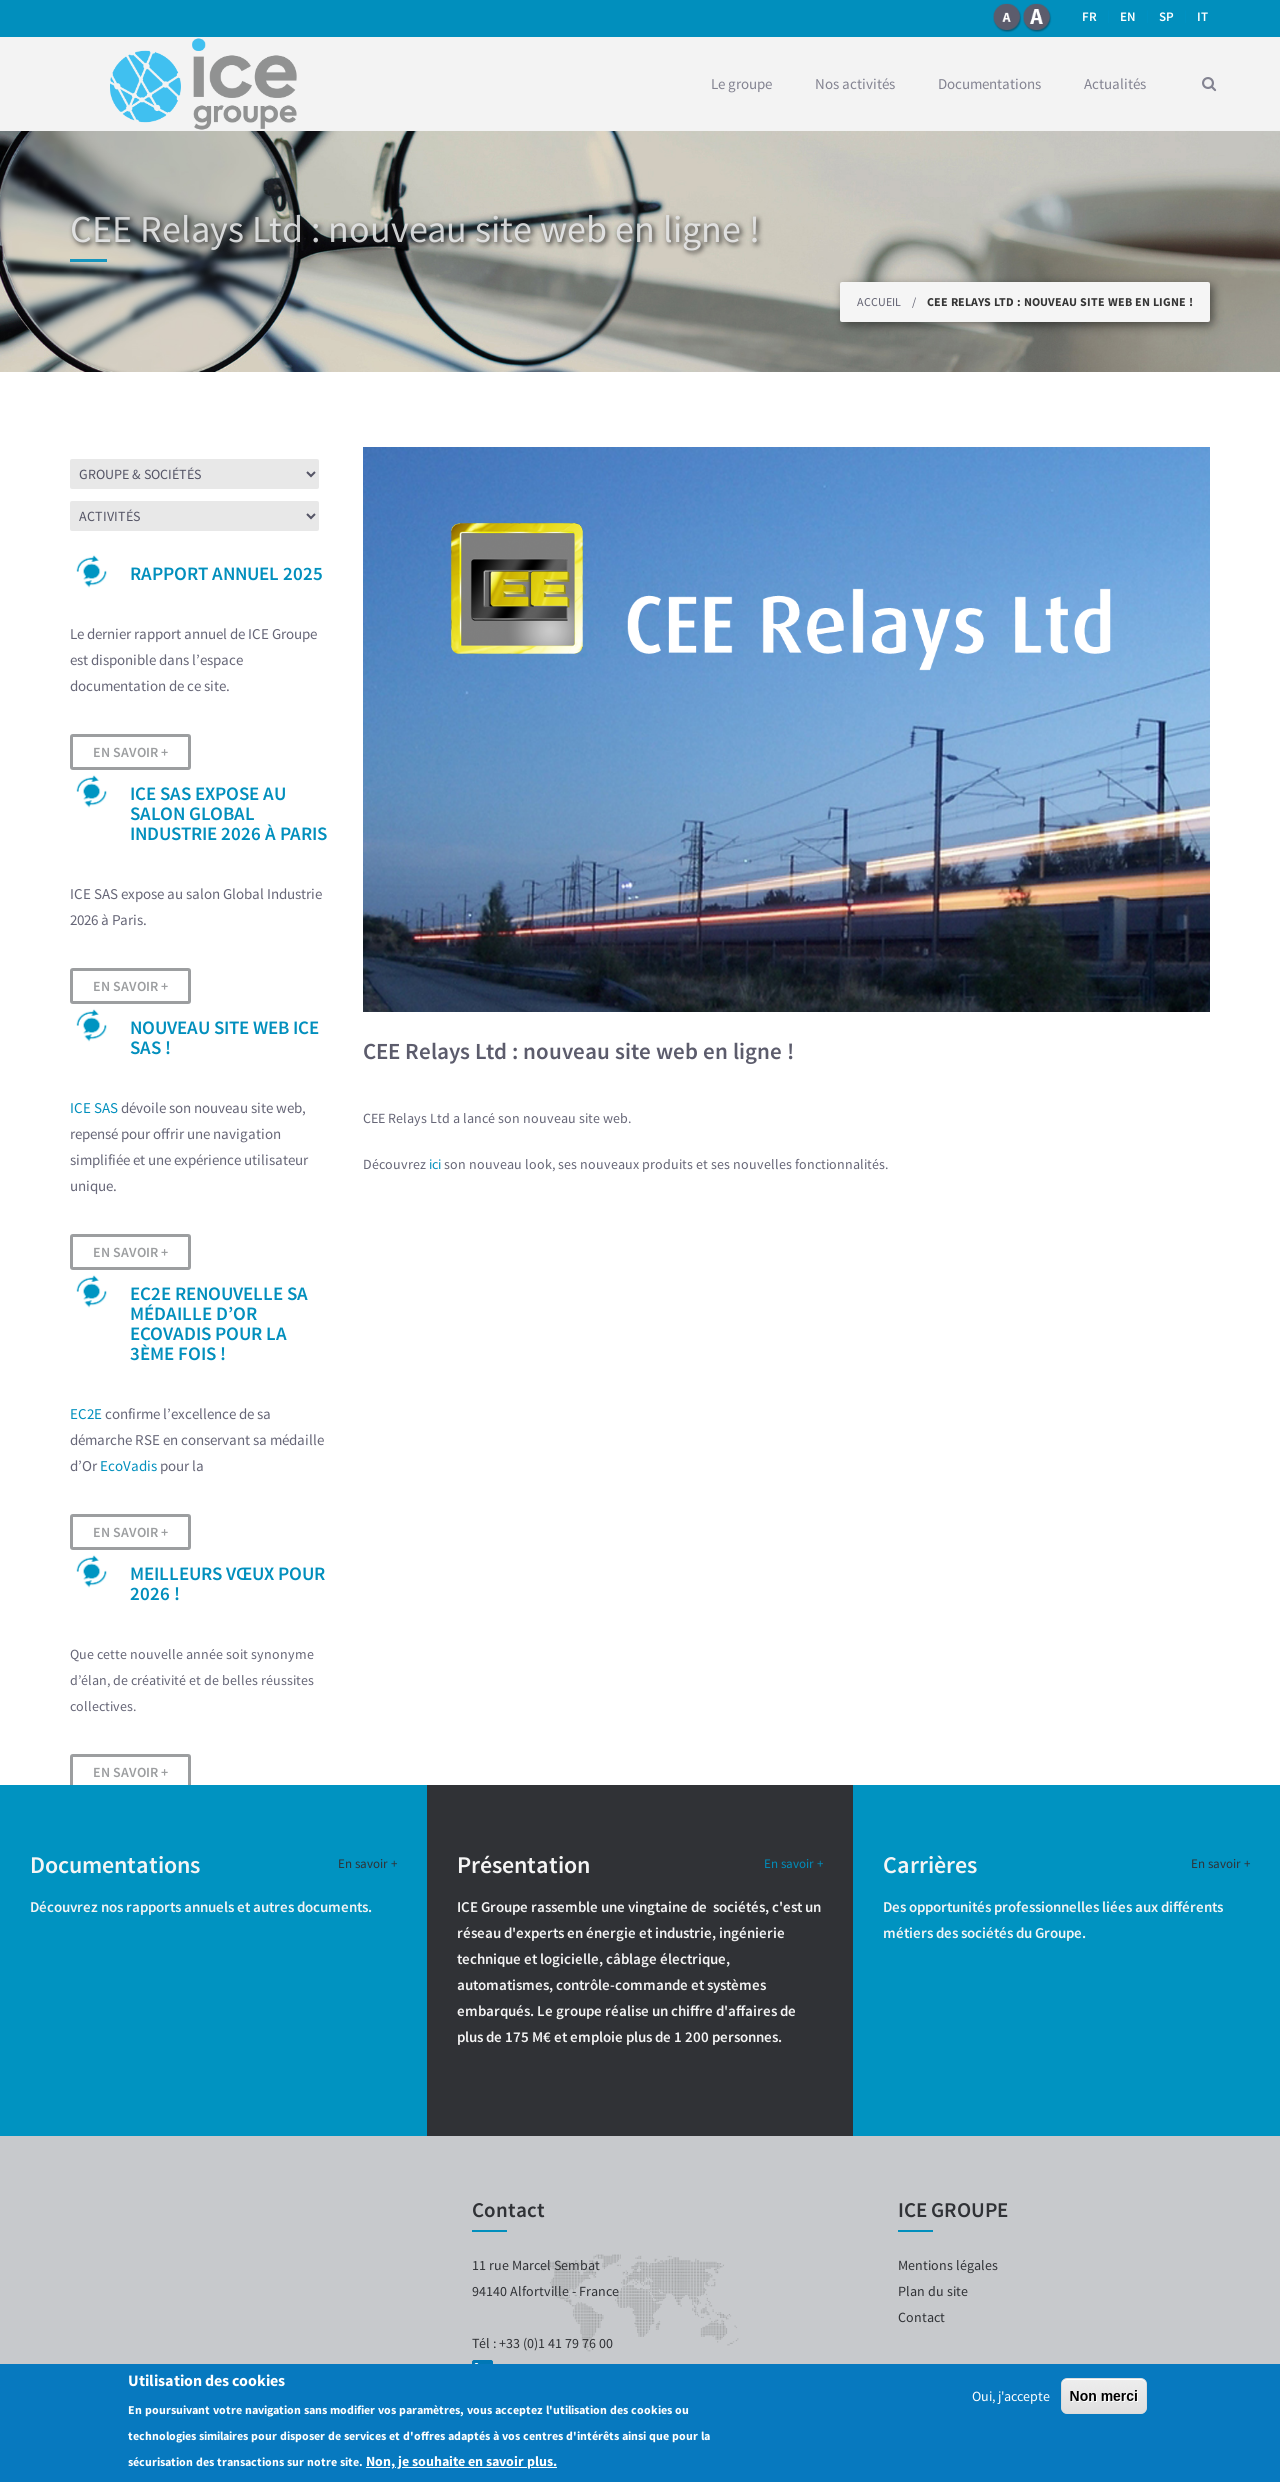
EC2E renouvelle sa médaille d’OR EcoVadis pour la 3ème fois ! (219, 1323)
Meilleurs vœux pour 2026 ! (227, 1583)
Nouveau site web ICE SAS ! (224, 1037)
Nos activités (855, 83)
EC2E (86, 1413)
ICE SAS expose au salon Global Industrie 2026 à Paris (228, 813)
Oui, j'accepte (1011, 2396)
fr (1089, 16)
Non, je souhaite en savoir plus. (461, 2461)
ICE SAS (94, 1107)
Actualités (1115, 83)
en (1128, 16)
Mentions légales (948, 2265)
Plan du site (933, 2291)
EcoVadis (128, 1465)
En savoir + (130, 752)
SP (1166, 16)
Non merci (1104, 2396)
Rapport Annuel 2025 (226, 573)
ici (436, 1164)
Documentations (989, 83)
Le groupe (741, 83)
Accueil (879, 301)
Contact (921, 2317)
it (1202, 16)
